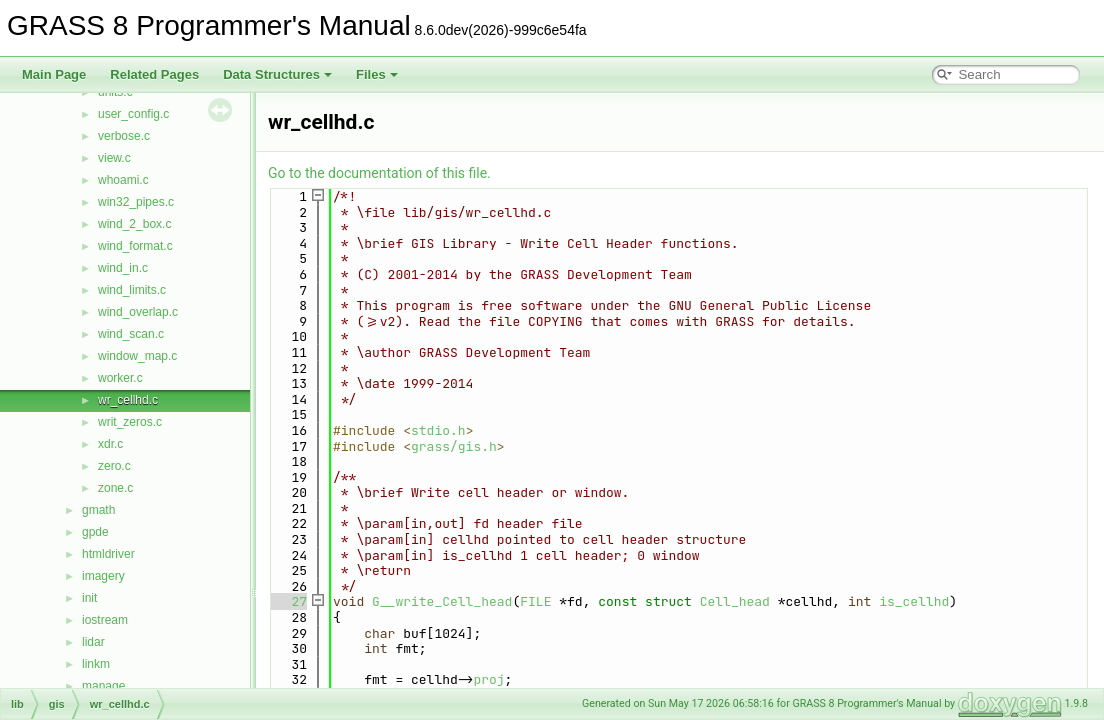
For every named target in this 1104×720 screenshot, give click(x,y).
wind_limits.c (132, 290)
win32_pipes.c (136, 202)
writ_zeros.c (130, 422)
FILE (535, 601)
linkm (96, 664)
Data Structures (277, 74)
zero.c (114, 466)
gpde (95, 532)
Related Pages (154, 74)
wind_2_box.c (134, 224)
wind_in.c (123, 268)
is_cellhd (914, 601)
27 (287, 601)
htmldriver (108, 554)
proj (488, 679)
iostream (105, 620)
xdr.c (110, 444)
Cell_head (735, 601)
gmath (98, 510)
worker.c (120, 378)
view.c (114, 158)
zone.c (115, 488)
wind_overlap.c (138, 312)
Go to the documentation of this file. (379, 173)
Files (377, 74)
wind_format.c (135, 246)
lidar (93, 642)
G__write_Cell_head (442, 601)
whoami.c (123, 180)
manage (103, 686)
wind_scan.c (131, 334)
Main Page (54, 74)
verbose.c (124, 136)
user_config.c (133, 114)
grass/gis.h (454, 446)
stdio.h (438, 430)
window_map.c (137, 356)
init (89, 598)
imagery (103, 576)
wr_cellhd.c (128, 400)
